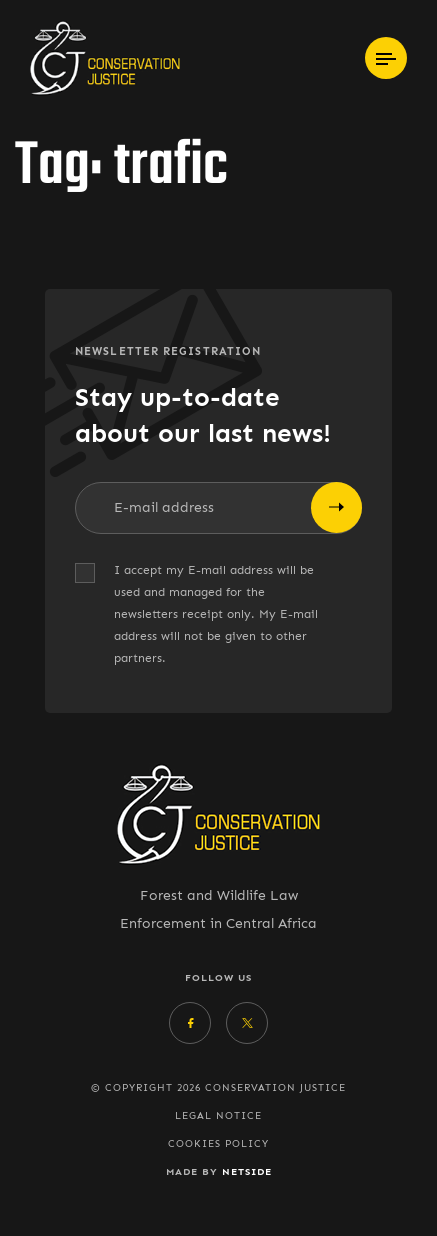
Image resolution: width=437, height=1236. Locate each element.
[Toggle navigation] (386, 58)
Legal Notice (218, 1116)
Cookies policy (218, 1144)
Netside (247, 1171)
